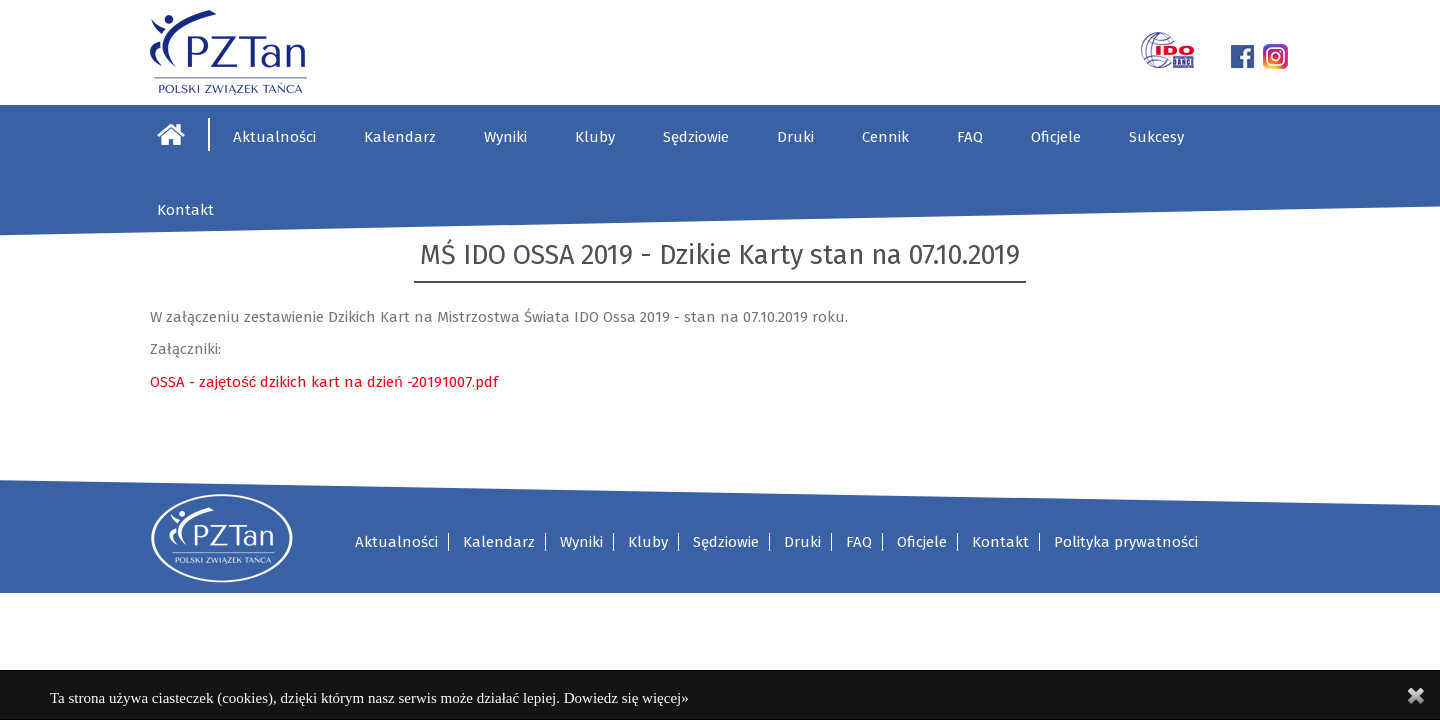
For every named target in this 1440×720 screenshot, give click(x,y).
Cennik (885, 137)
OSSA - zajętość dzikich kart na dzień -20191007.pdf (324, 382)
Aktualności (274, 137)
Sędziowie (696, 137)
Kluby (595, 137)
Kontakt (185, 210)
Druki (795, 137)
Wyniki (505, 137)
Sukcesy (1156, 137)
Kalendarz (400, 137)
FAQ (970, 137)
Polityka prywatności (1126, 542)
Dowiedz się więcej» (626, 698)
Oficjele (1056, 137)
